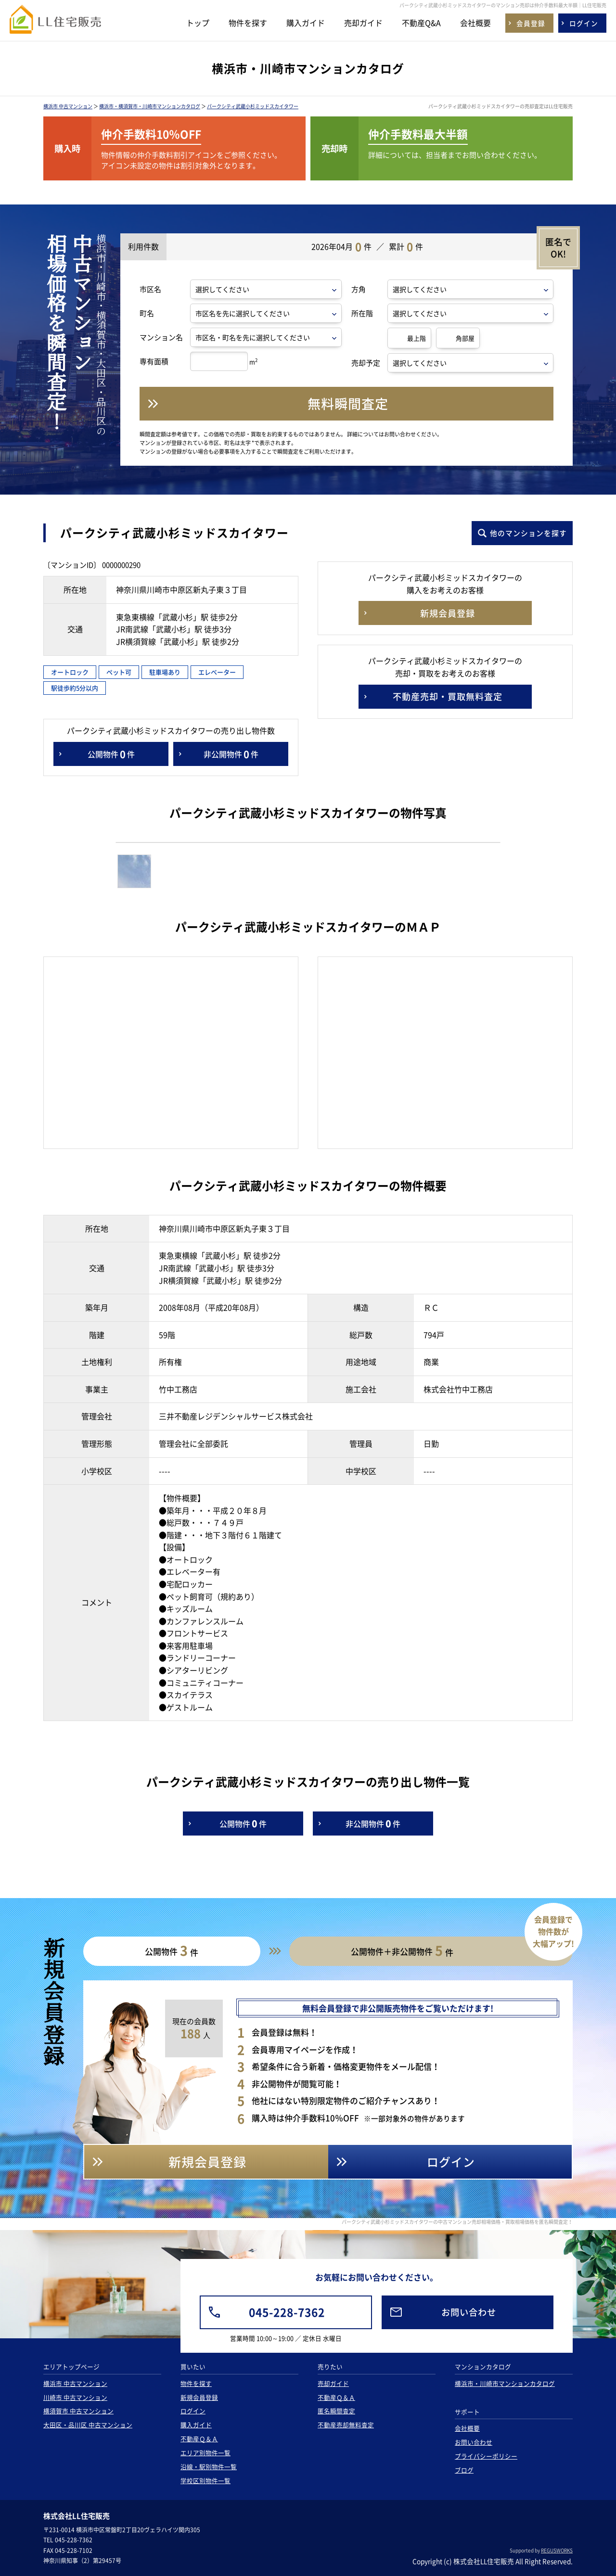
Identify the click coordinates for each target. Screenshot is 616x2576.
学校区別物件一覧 (205, 2480)
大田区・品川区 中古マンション (87, 2424)
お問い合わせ (473, 2442)
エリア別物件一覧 (205, 2452)
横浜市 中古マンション (67, 106)
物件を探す (248, 22)
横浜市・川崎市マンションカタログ (505, 2383)
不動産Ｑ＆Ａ (199, 2438)
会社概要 (475, 22)
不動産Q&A (421, 22)
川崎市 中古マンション (75, 2397)
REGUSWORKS (557, 2550)
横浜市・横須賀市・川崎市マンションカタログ (149, 106)
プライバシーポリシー (486, 2456)
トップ (197, 22)
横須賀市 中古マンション (78, 2410)
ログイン (192, 2410)
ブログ (464, 2469)
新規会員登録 (199, 2397)
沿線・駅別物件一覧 (208, 2466)
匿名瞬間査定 (336, 2410)
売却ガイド (363, 22)
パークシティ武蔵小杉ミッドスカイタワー (252, 106)
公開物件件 (111, 754)
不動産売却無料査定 (346, 2424)
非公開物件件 (231, 754)
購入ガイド (305, 22)
